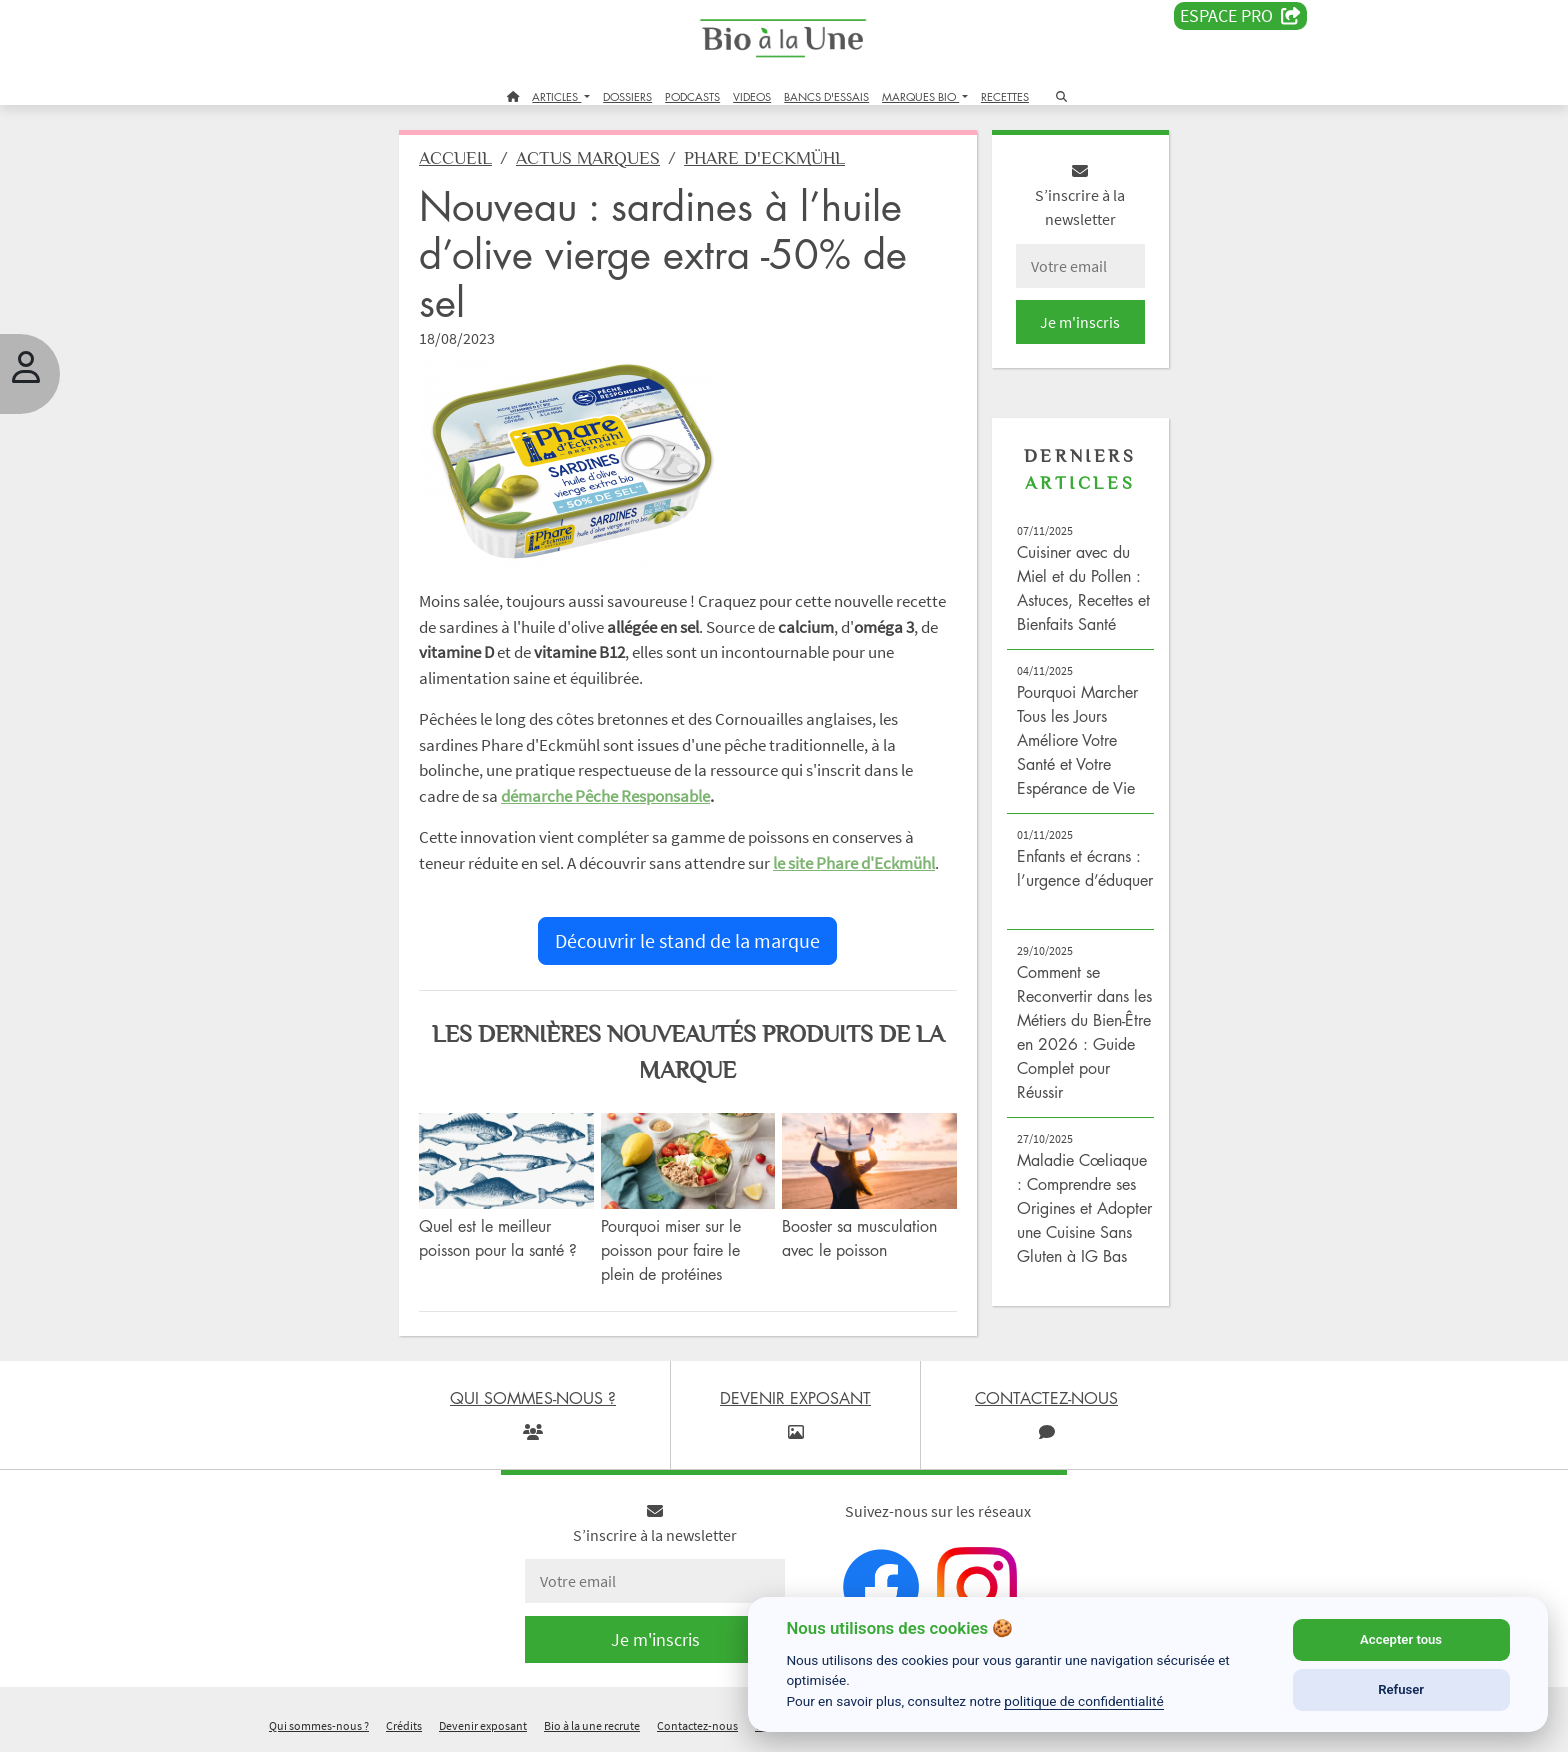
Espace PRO (1240, 16)
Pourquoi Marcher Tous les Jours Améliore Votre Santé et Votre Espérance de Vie (1077, 740)
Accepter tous (1401, 1639)
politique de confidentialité (1084, 1701)
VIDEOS (752, 96)
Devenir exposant (483, 1725)
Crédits (404, 1725)
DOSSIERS (627, 96)
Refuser (1401, 1689)
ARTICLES (556, 96)
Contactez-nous (697, 1725)
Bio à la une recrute (592, 1725)
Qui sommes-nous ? (319, 1725)
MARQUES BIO (920, 96)
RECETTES (1005, 96)
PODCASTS (692, 96)
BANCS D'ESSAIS (826, 96)
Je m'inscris (1080, 322)
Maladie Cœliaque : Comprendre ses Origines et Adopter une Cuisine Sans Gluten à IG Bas (1084, 1208)
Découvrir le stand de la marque (687, 940)
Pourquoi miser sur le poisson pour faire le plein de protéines (671, 1250)
